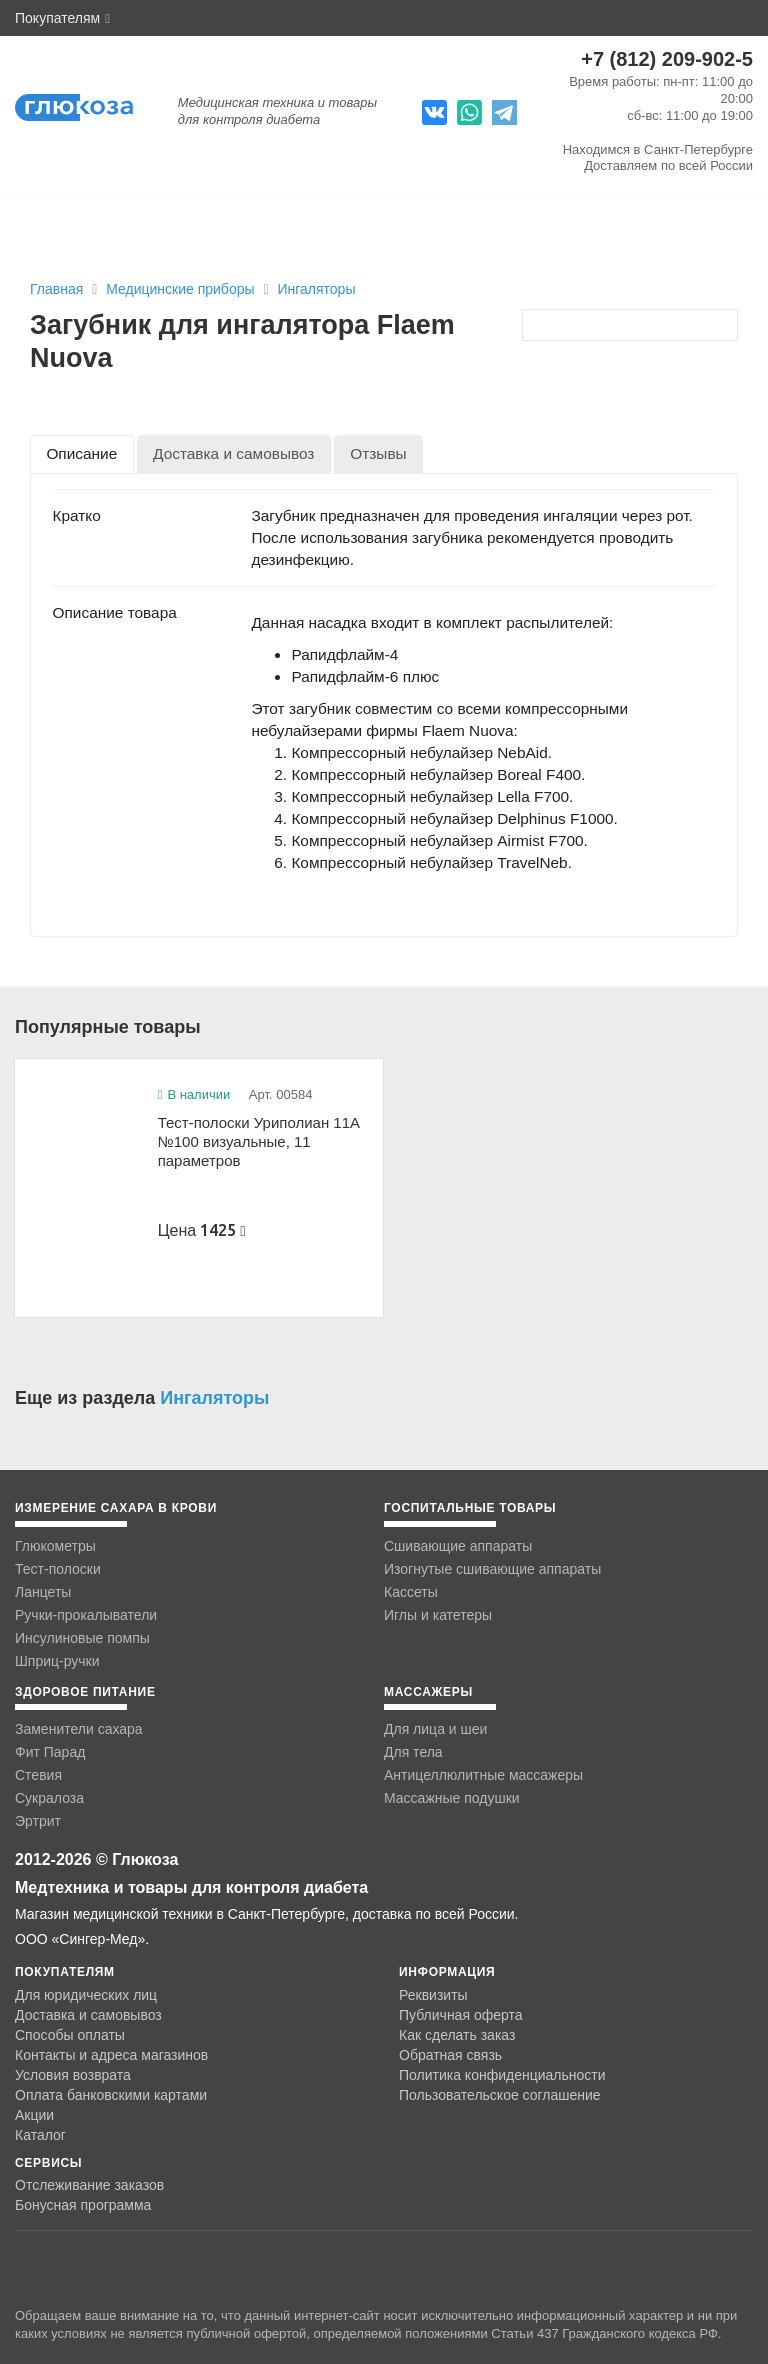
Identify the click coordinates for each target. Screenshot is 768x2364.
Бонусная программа (83, 2205)
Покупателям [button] (62, 18)
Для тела (413, 1752)
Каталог (40, 2135)
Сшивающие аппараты (458, 1546)
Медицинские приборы (182, 289)
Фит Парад (50, 1752)
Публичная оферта (461, 2015)
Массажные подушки (452, 1798)
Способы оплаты (70, 2035)
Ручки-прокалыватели (86, 1615)
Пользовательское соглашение (500, 2095)
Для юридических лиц (86, 1995)
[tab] (82, 453)
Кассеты (411, 1592)
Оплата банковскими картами (111, 2095)
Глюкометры (55, 1546)
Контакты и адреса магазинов (111, 2055)
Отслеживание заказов (89, 2185)
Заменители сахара (79, 1729)
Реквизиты (433, 1995)
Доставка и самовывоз (88, 2015)
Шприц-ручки (57, 1661)
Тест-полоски (58, 1569)
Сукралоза (49, 1798)
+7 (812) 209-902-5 (667, 59)
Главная (56, 289)
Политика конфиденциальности (502, 2075)
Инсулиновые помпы (82, 1638)
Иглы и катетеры (438, 1615)
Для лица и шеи (435, 1729)
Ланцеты (43, 1592)
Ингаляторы (316, 289)
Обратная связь (450, 2055)
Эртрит (38, 1821)
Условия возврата (73, 2075)
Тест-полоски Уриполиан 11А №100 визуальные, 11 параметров (259, 1141)
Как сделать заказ (457, 2035)
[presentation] (82, 453)
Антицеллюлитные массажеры (483, 1775)
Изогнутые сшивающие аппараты (492, 1569)
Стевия (38, 1775)
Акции (34, 2115)
